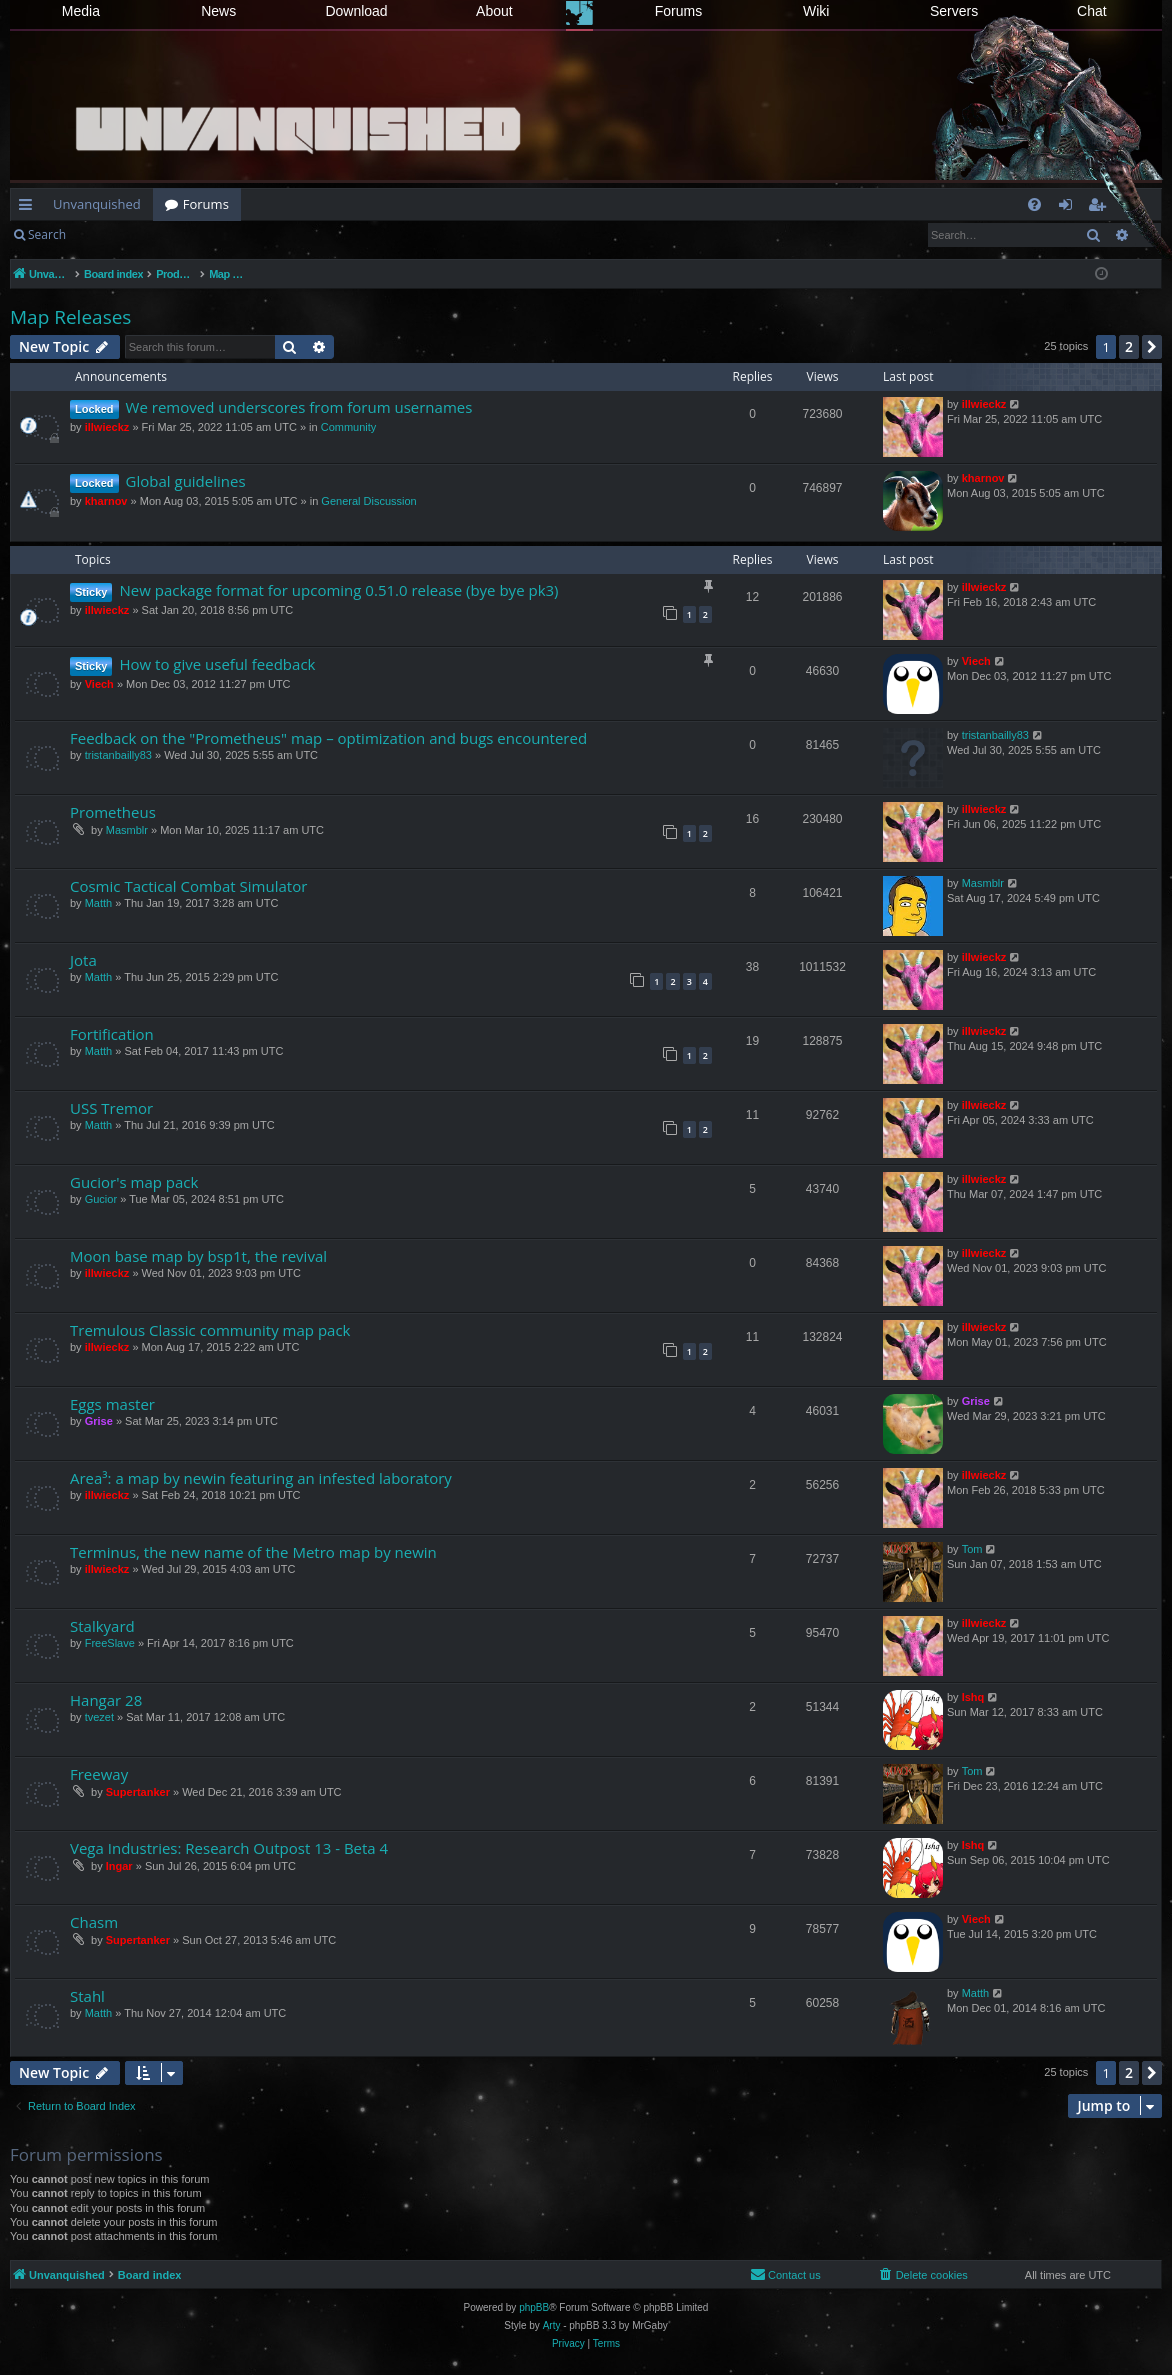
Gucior (101, 1199)
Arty (552, 2325)
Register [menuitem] (1101, 208)
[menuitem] (1034, 204)
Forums (678, 11)
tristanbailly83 (118, 755)
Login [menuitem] (1069, 208)
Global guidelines (186, 481)
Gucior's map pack (134, 1182)
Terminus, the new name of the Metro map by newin (253, 1552)
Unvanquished (97, 204)
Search (47, 234)
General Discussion (368, 501)
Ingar (119, 1866)
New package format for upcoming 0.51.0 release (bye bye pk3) (338, 590)
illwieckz (107, 427)
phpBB (534, 2307)
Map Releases (70, 317)
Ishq (973, 1697)
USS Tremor (111, 1108)
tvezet (99, 1717)
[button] (1152, 347)
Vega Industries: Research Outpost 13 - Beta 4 (229, 1848)
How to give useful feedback (217, 664)
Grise (99, 1421)
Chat (1092, 11)
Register (176, 234)
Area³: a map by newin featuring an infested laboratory (261, 1478)
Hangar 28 (106, 1700)
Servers (954, 11)
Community (349, 427)
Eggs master (112, 1404)
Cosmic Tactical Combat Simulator (188, 886)
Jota (83, 960)
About (494, 11)
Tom (972, 1549)
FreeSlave (110, 1643)
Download (356, 11)
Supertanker (138, 1792)
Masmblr (127, 830)
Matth (99, 903)
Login (110, 234)
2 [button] (1129, 346)
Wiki (816, 11)
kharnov (106, 501)
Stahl (87, 1996)
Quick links (29, 208)
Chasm (94, 1922)
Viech (99, 684)
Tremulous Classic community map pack (210, 1330)
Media (81, 11)
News (218, 11)
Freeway (99, 1774)
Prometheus (113, 812)
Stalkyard (102, 1626)
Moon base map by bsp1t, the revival (198, 1256)
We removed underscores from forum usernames (299, 407)
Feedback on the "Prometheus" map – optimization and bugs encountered (328, 738)
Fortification (112, 1034)
